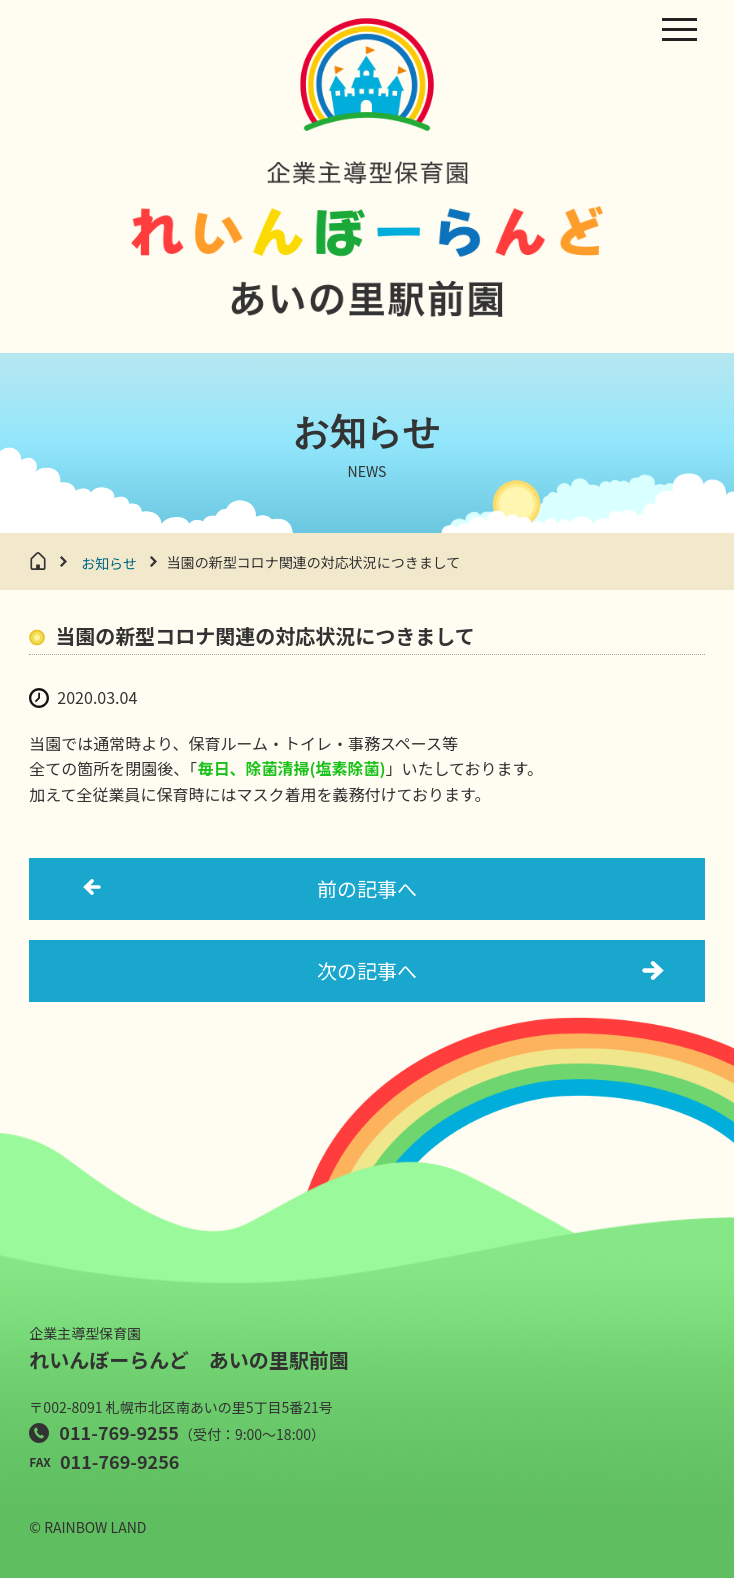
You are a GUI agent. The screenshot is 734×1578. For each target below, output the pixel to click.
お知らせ (109, 563)
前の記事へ (367, 888)
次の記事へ (367, 970)
